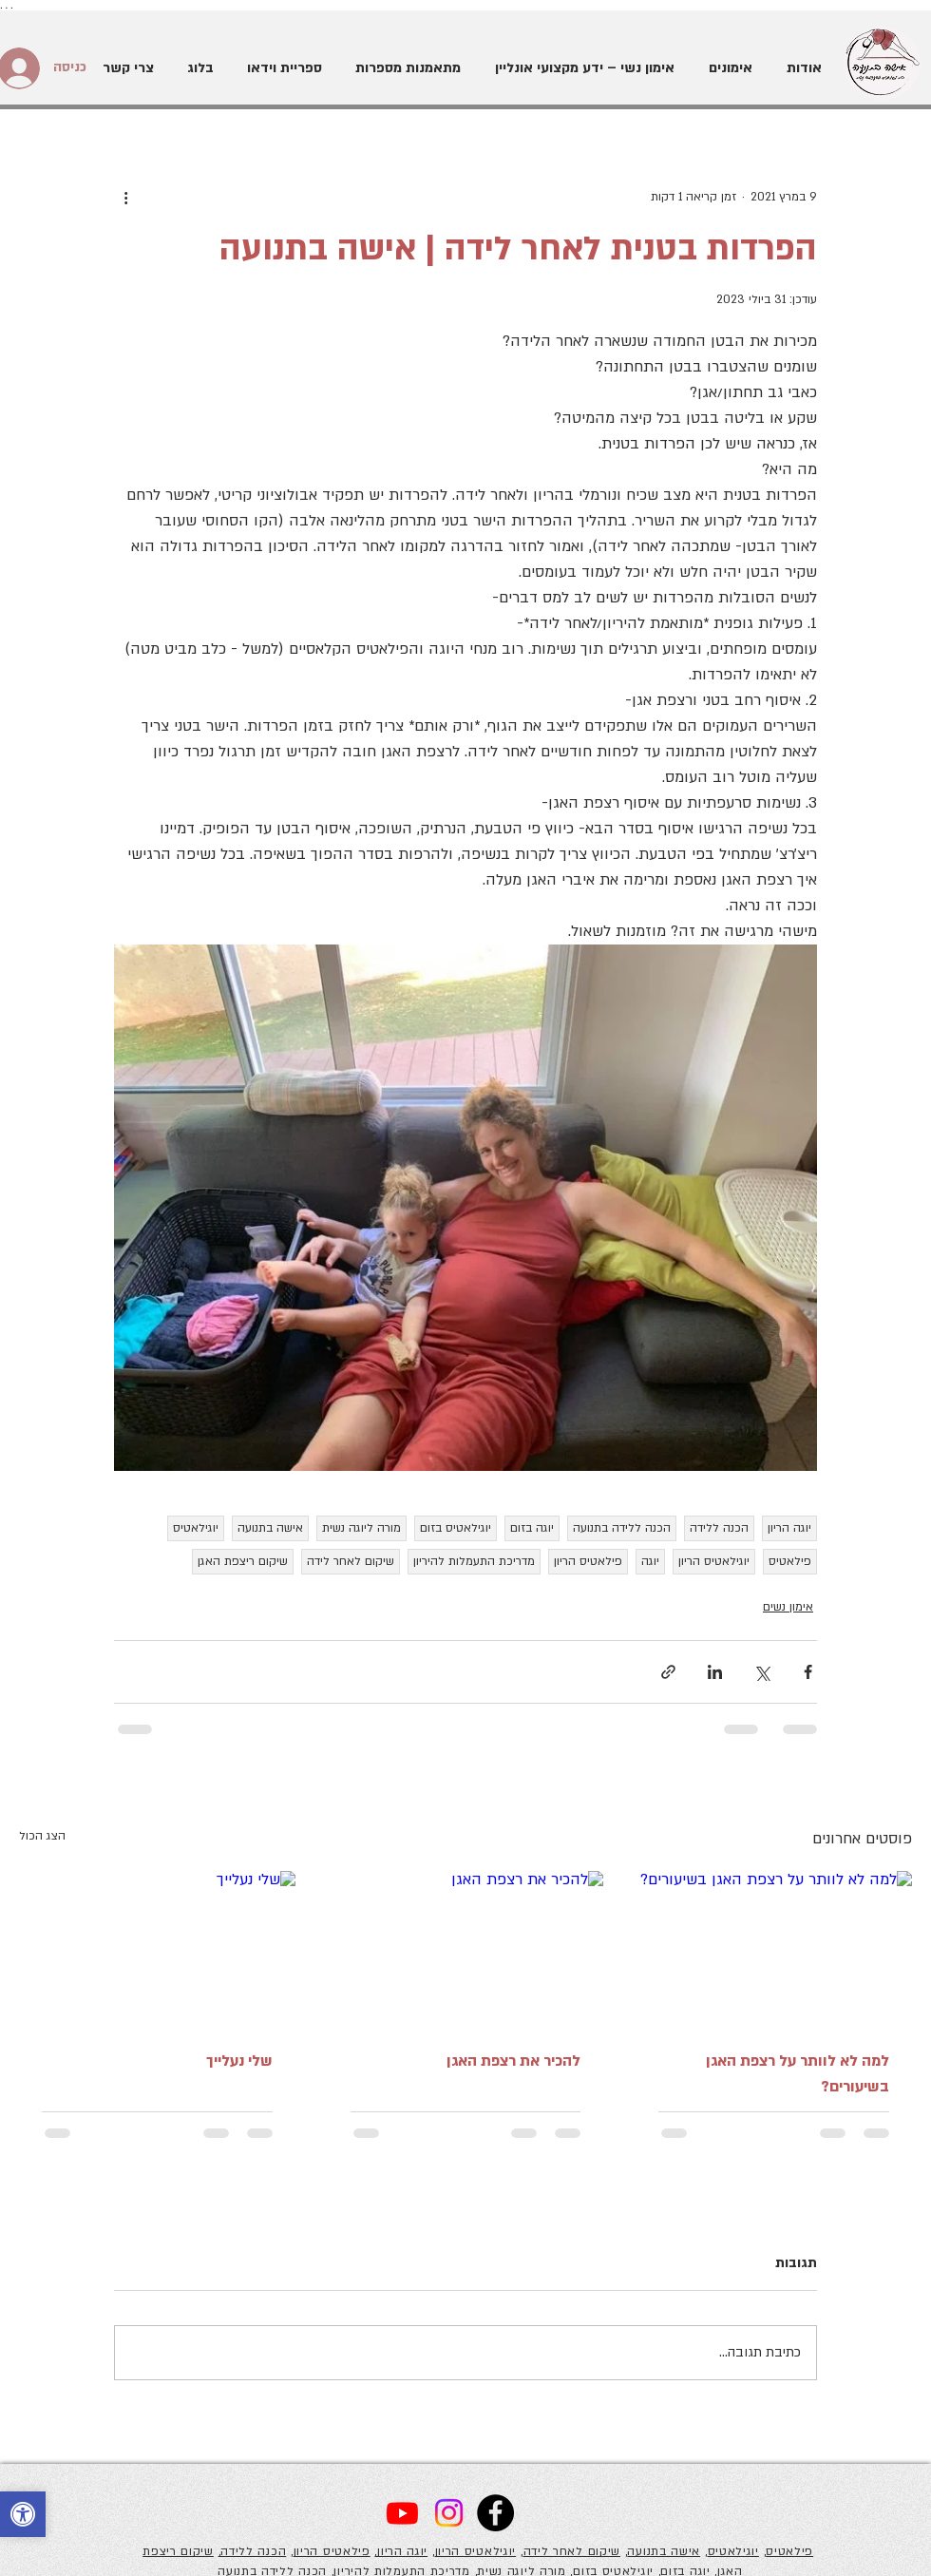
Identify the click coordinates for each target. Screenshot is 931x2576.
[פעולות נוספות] (125, 196)
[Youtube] (402, 2512)
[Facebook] (495, 2512)
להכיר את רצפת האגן (513, 2061)
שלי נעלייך (239, 2061)
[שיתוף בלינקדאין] (715, 1672)
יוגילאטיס (195, 1528)
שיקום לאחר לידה (350, 1561)
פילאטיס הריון (588, 1561)
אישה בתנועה (270, 1528)
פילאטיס (790, 1561)
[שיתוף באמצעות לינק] (668, 1672)
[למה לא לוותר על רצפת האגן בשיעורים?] (774, 1948)
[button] (728, 68)
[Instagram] (448, 2512)
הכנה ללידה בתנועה (622, 1528)
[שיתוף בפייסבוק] (808, 1672)
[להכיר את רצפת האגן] (466, 1949)
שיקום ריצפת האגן (243, 1561)
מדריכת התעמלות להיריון (474, 1561)
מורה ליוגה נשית (361, 1528)
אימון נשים (788, 1606)
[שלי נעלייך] (157, 1948)
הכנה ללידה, (252, 2551)
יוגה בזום (532, 1528)
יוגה (650, 1561)
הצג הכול (42, 1835)
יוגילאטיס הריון (714, 1561)
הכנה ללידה (719, 1528)
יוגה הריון (789, 1528)
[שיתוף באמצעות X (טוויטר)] (761, 1672)
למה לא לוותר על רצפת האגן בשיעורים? (797, 2074)
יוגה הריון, (401, 2551)
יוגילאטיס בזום (455, 1528)
